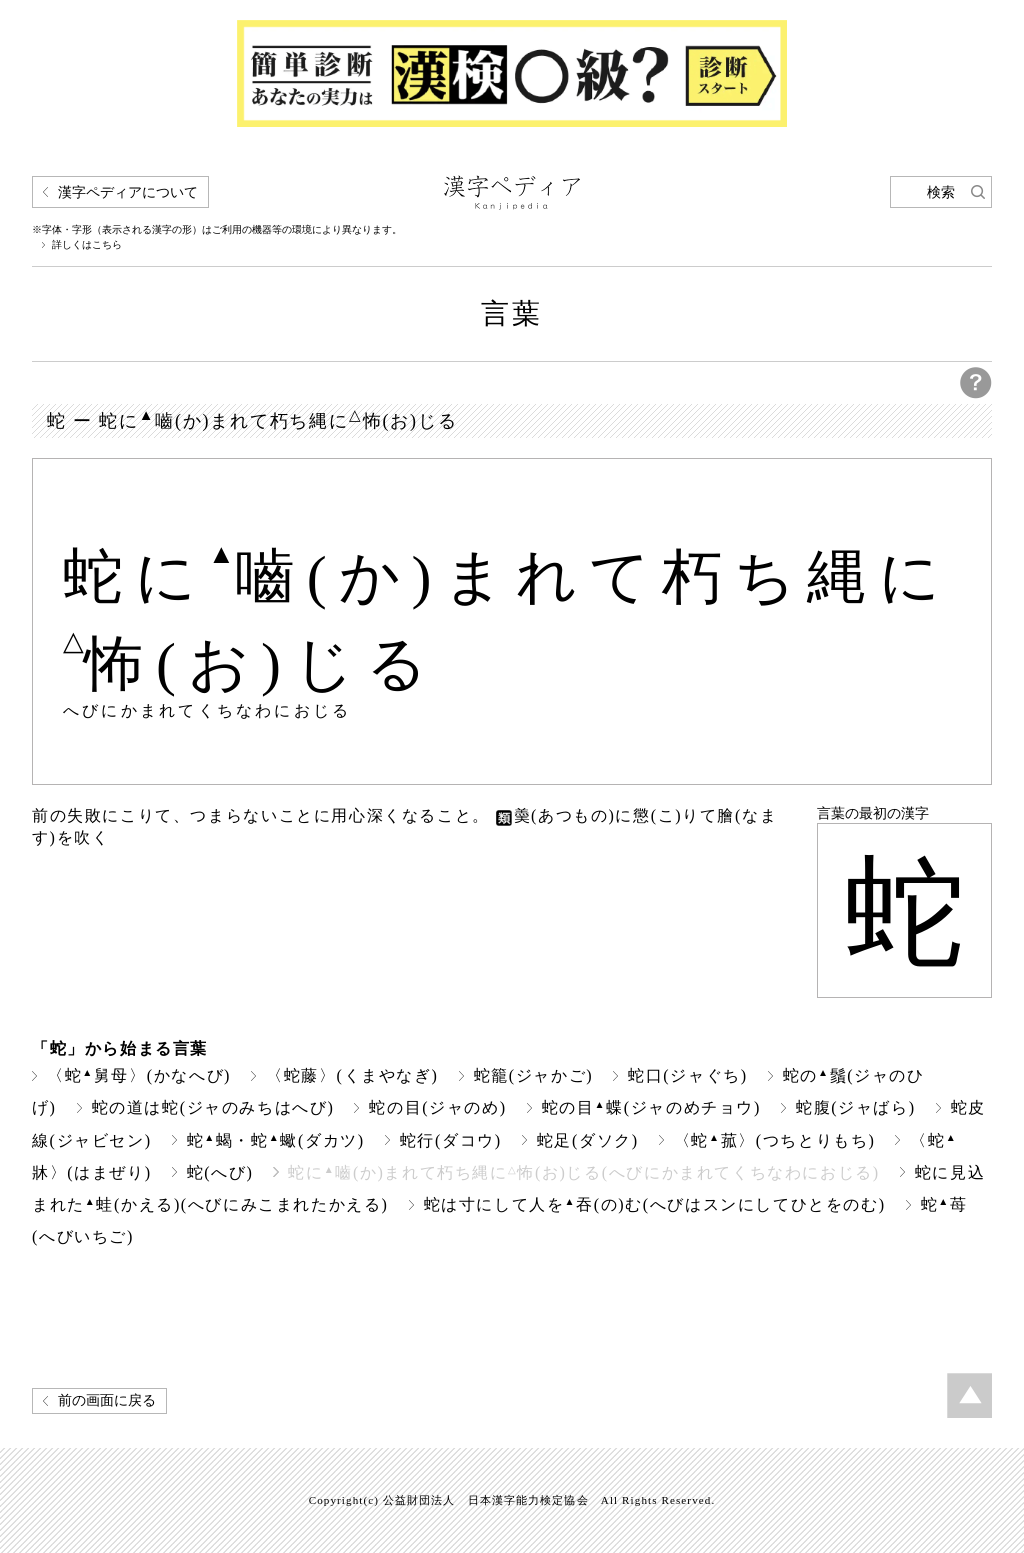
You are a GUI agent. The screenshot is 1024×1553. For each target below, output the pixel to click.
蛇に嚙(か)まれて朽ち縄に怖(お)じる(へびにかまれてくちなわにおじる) (583, 1172)
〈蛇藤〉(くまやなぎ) (352, 1075)
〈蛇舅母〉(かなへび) (139, 1075)
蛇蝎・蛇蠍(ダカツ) (276, 1140)
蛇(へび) (220, 1172)
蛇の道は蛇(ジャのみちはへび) (213, 1107)
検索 (941, 192)
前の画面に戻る (107, 1400)
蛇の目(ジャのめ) (437, 1107)
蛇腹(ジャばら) (856, 1107)
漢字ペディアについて (128, 192)
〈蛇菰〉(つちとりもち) (775, 1140)
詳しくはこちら (87, 245)
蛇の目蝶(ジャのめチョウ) (651, 1107)
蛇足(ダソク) (588, 1140)
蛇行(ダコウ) (451, 1140)
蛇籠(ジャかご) (534, 1075)
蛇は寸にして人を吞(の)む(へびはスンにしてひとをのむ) (655, 1204)
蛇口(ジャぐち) (688, 1075)
